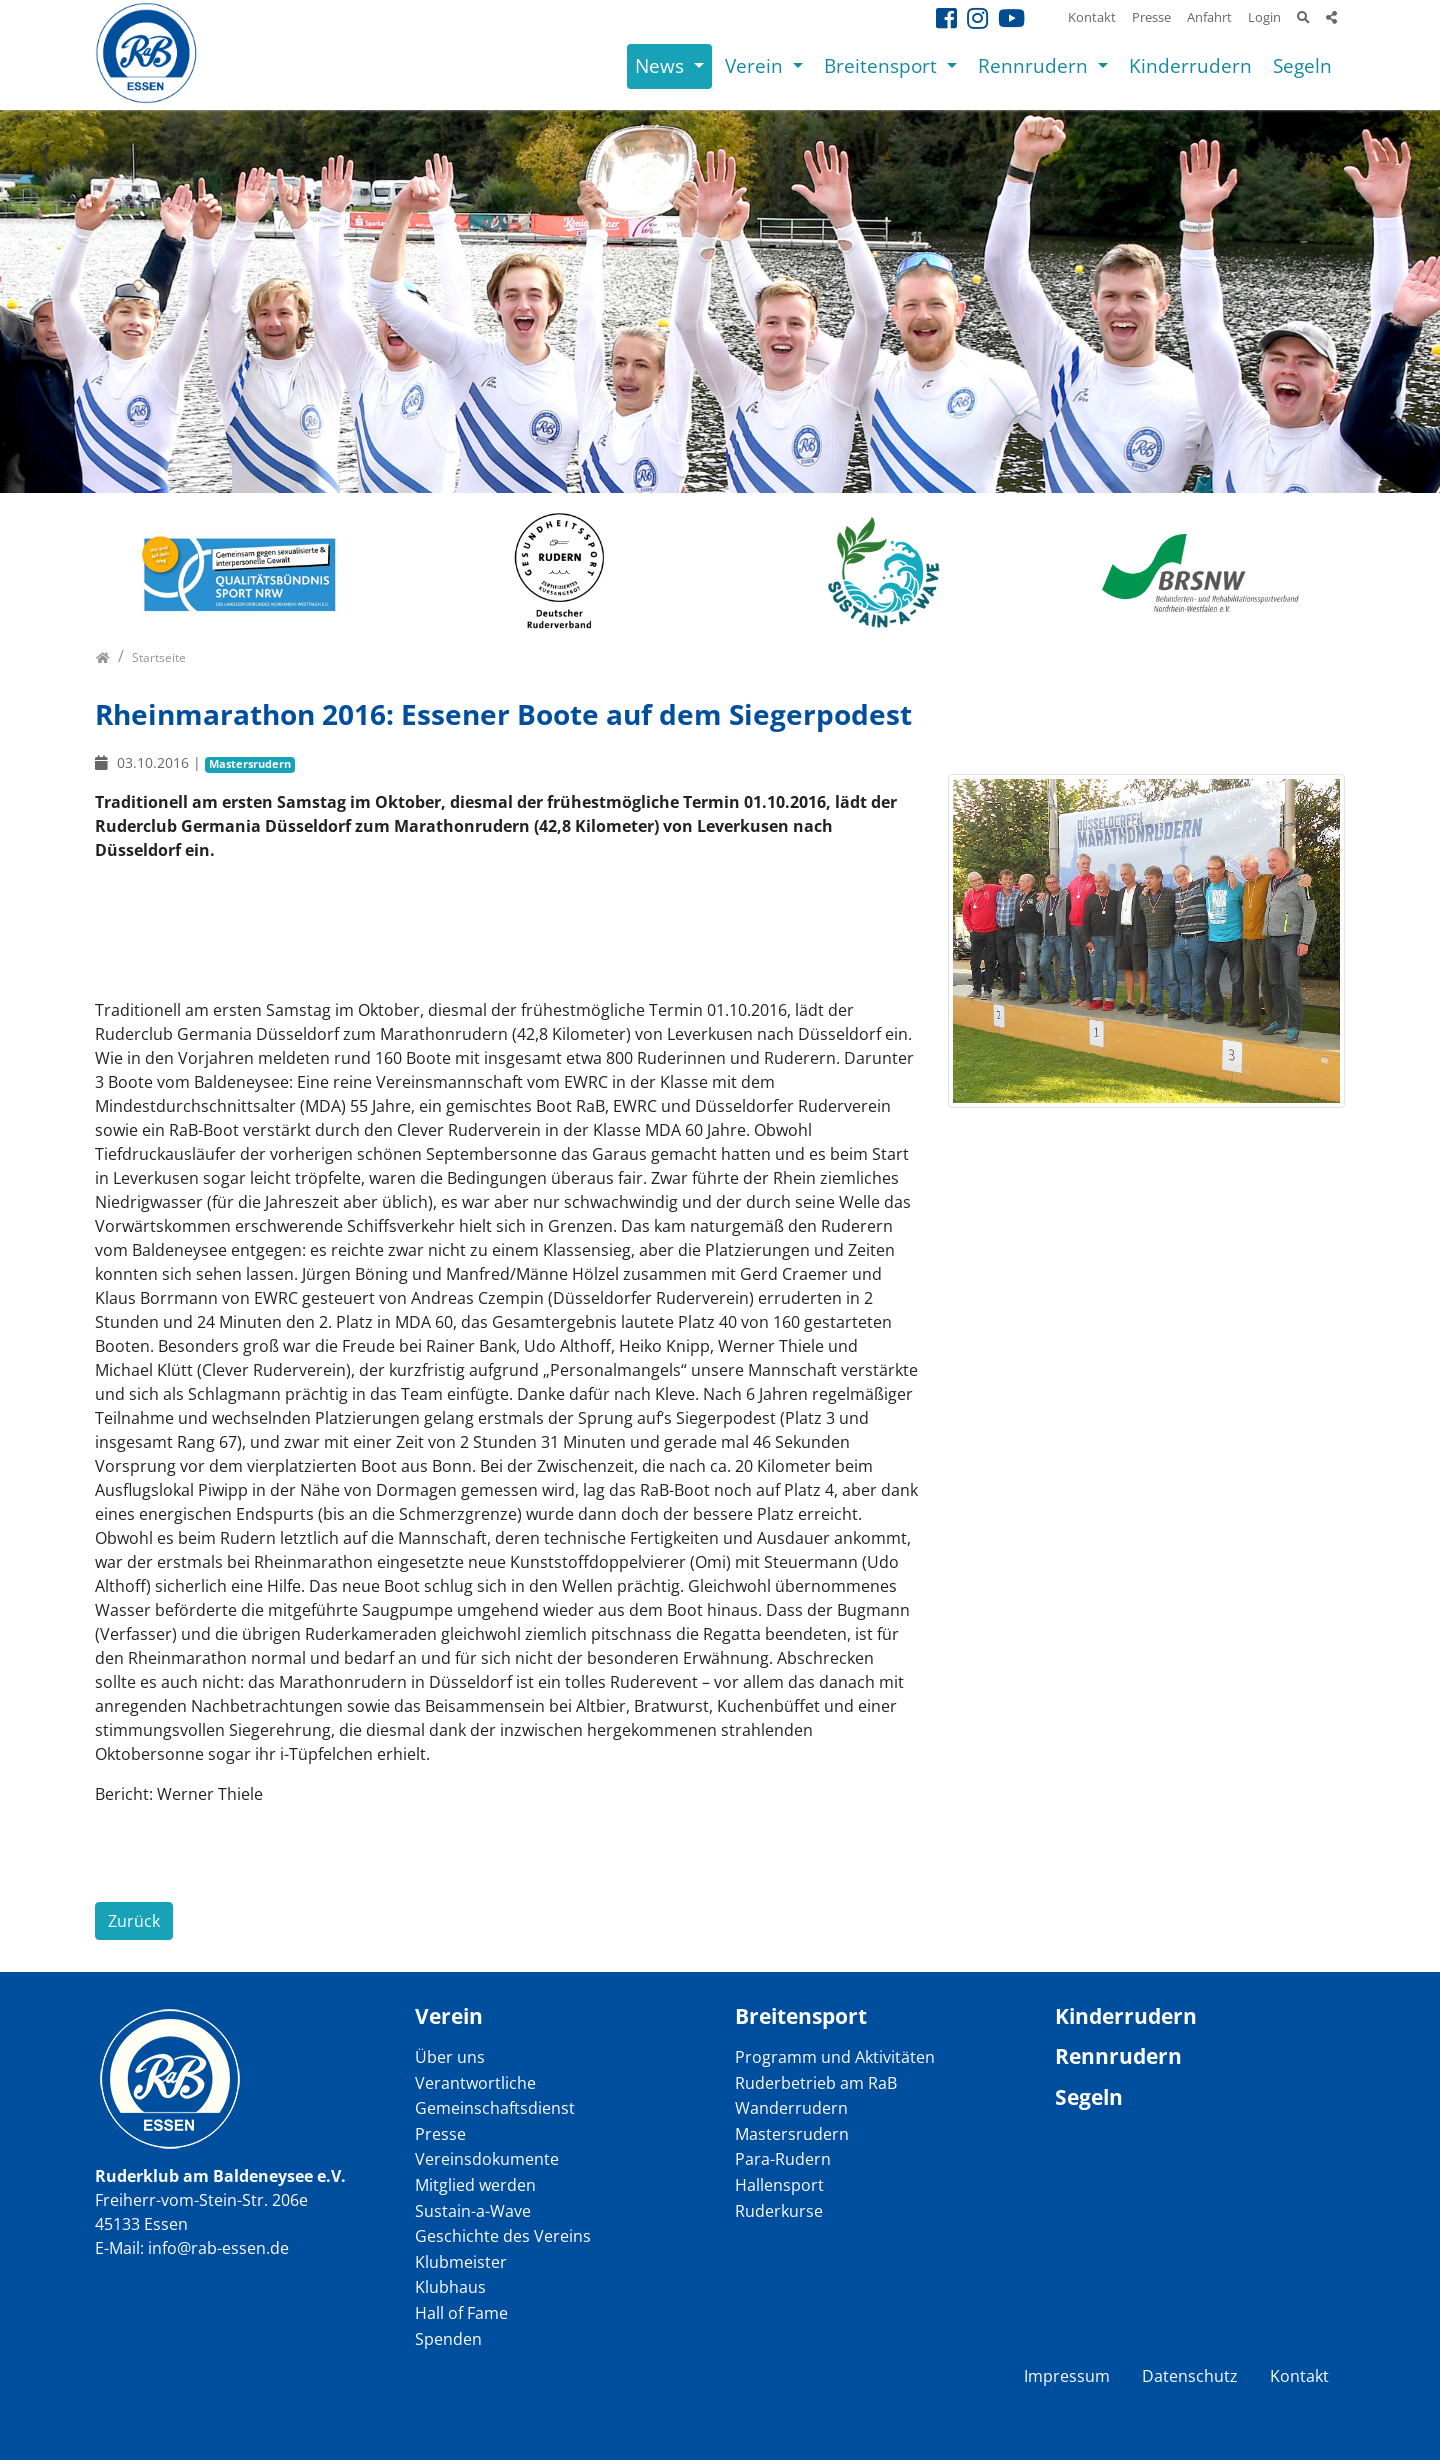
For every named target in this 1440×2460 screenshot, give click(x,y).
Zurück (134, 1921)
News (662, 65)
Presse (1151, 17)
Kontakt (1092, 17)
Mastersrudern (250, 763)
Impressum (1067, 2376)
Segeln (1302, 65)
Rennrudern (1035, 65)
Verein (756, 65)
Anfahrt (1209, 17)
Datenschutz (1190, 2376)
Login (1264, 17)
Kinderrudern (1190, 65)
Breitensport (883, 65)
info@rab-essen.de (218, 2248)
